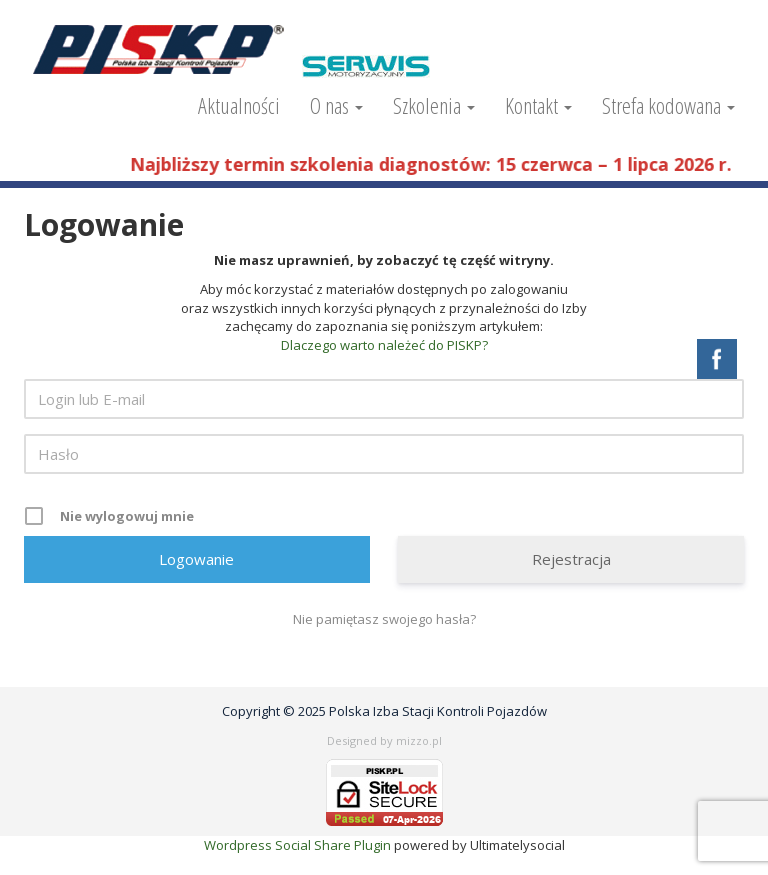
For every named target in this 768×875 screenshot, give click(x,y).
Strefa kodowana (668, 105)
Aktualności (239, 105)
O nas (336, 105)
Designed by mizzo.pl (384, 740)
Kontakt (538, 105)
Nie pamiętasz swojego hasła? (384, 619)
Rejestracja (571, 559)
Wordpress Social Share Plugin (299, 845)
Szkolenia (434, 105)
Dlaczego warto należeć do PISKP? (384, 345)
